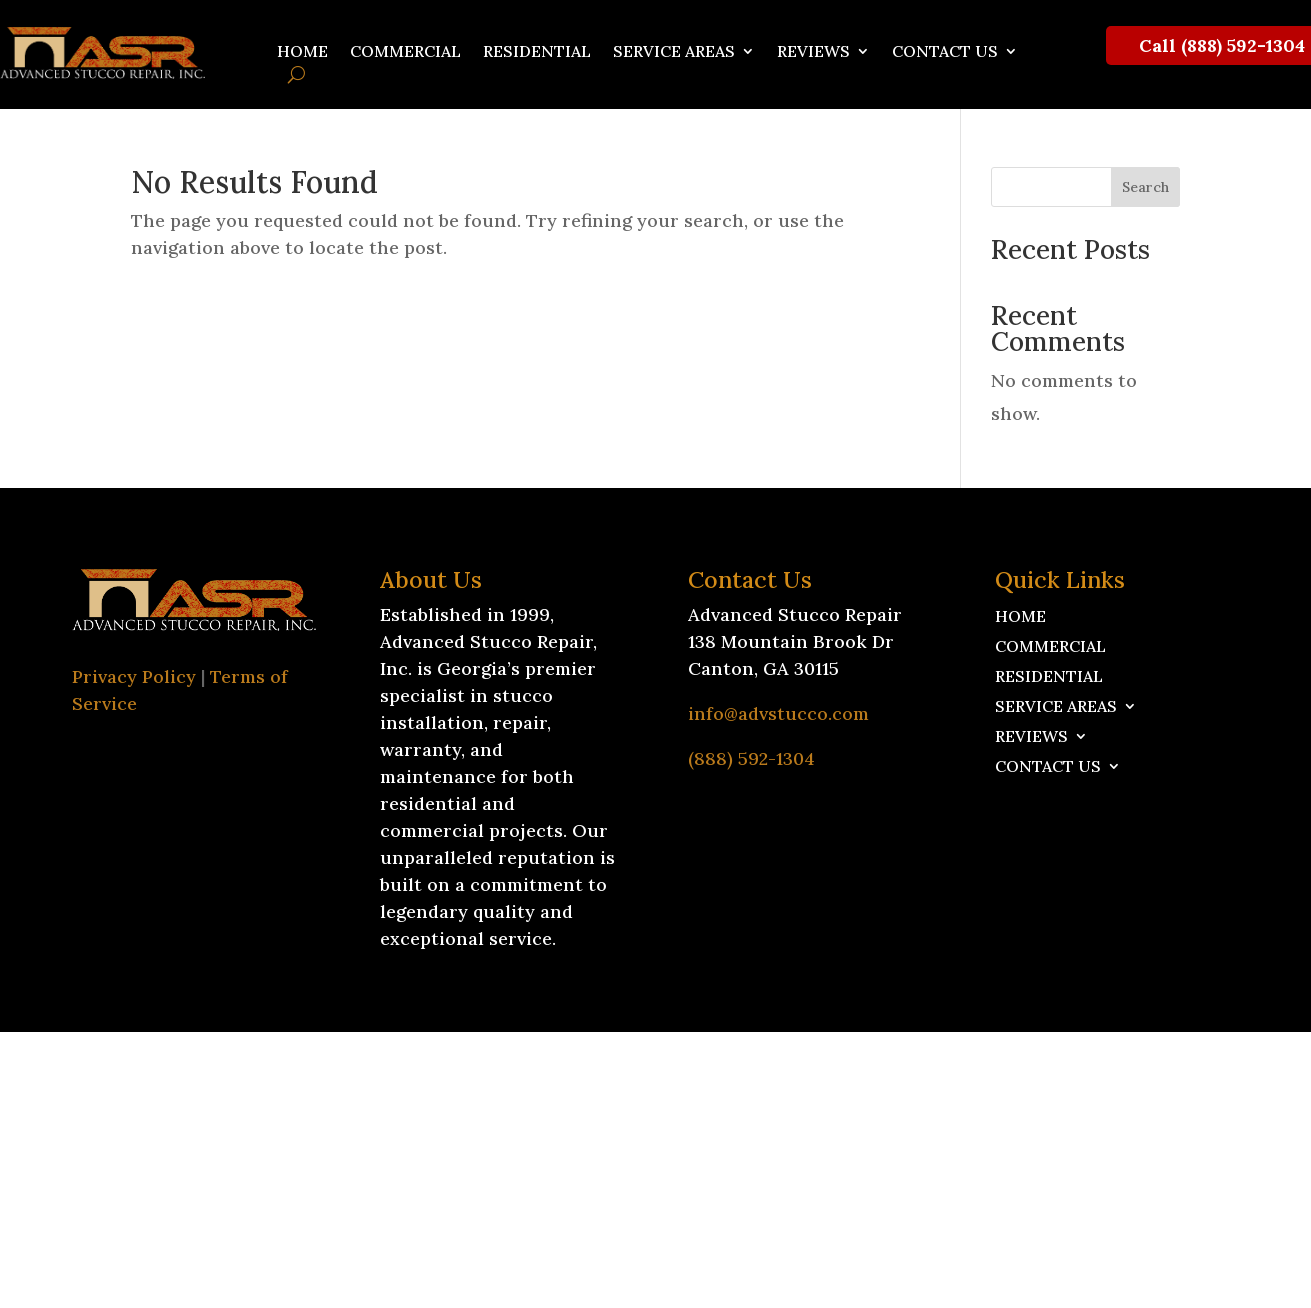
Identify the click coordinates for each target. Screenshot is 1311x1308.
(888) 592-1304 (751, 758)
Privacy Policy (134, 676)
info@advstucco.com (778, 713)
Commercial (405, 52)
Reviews (813, 52)
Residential (537, 52)
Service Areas (674, 52)
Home (302, 52)
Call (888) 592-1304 (1222, 45)
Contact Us (945, 52)
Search (1145, 187)
